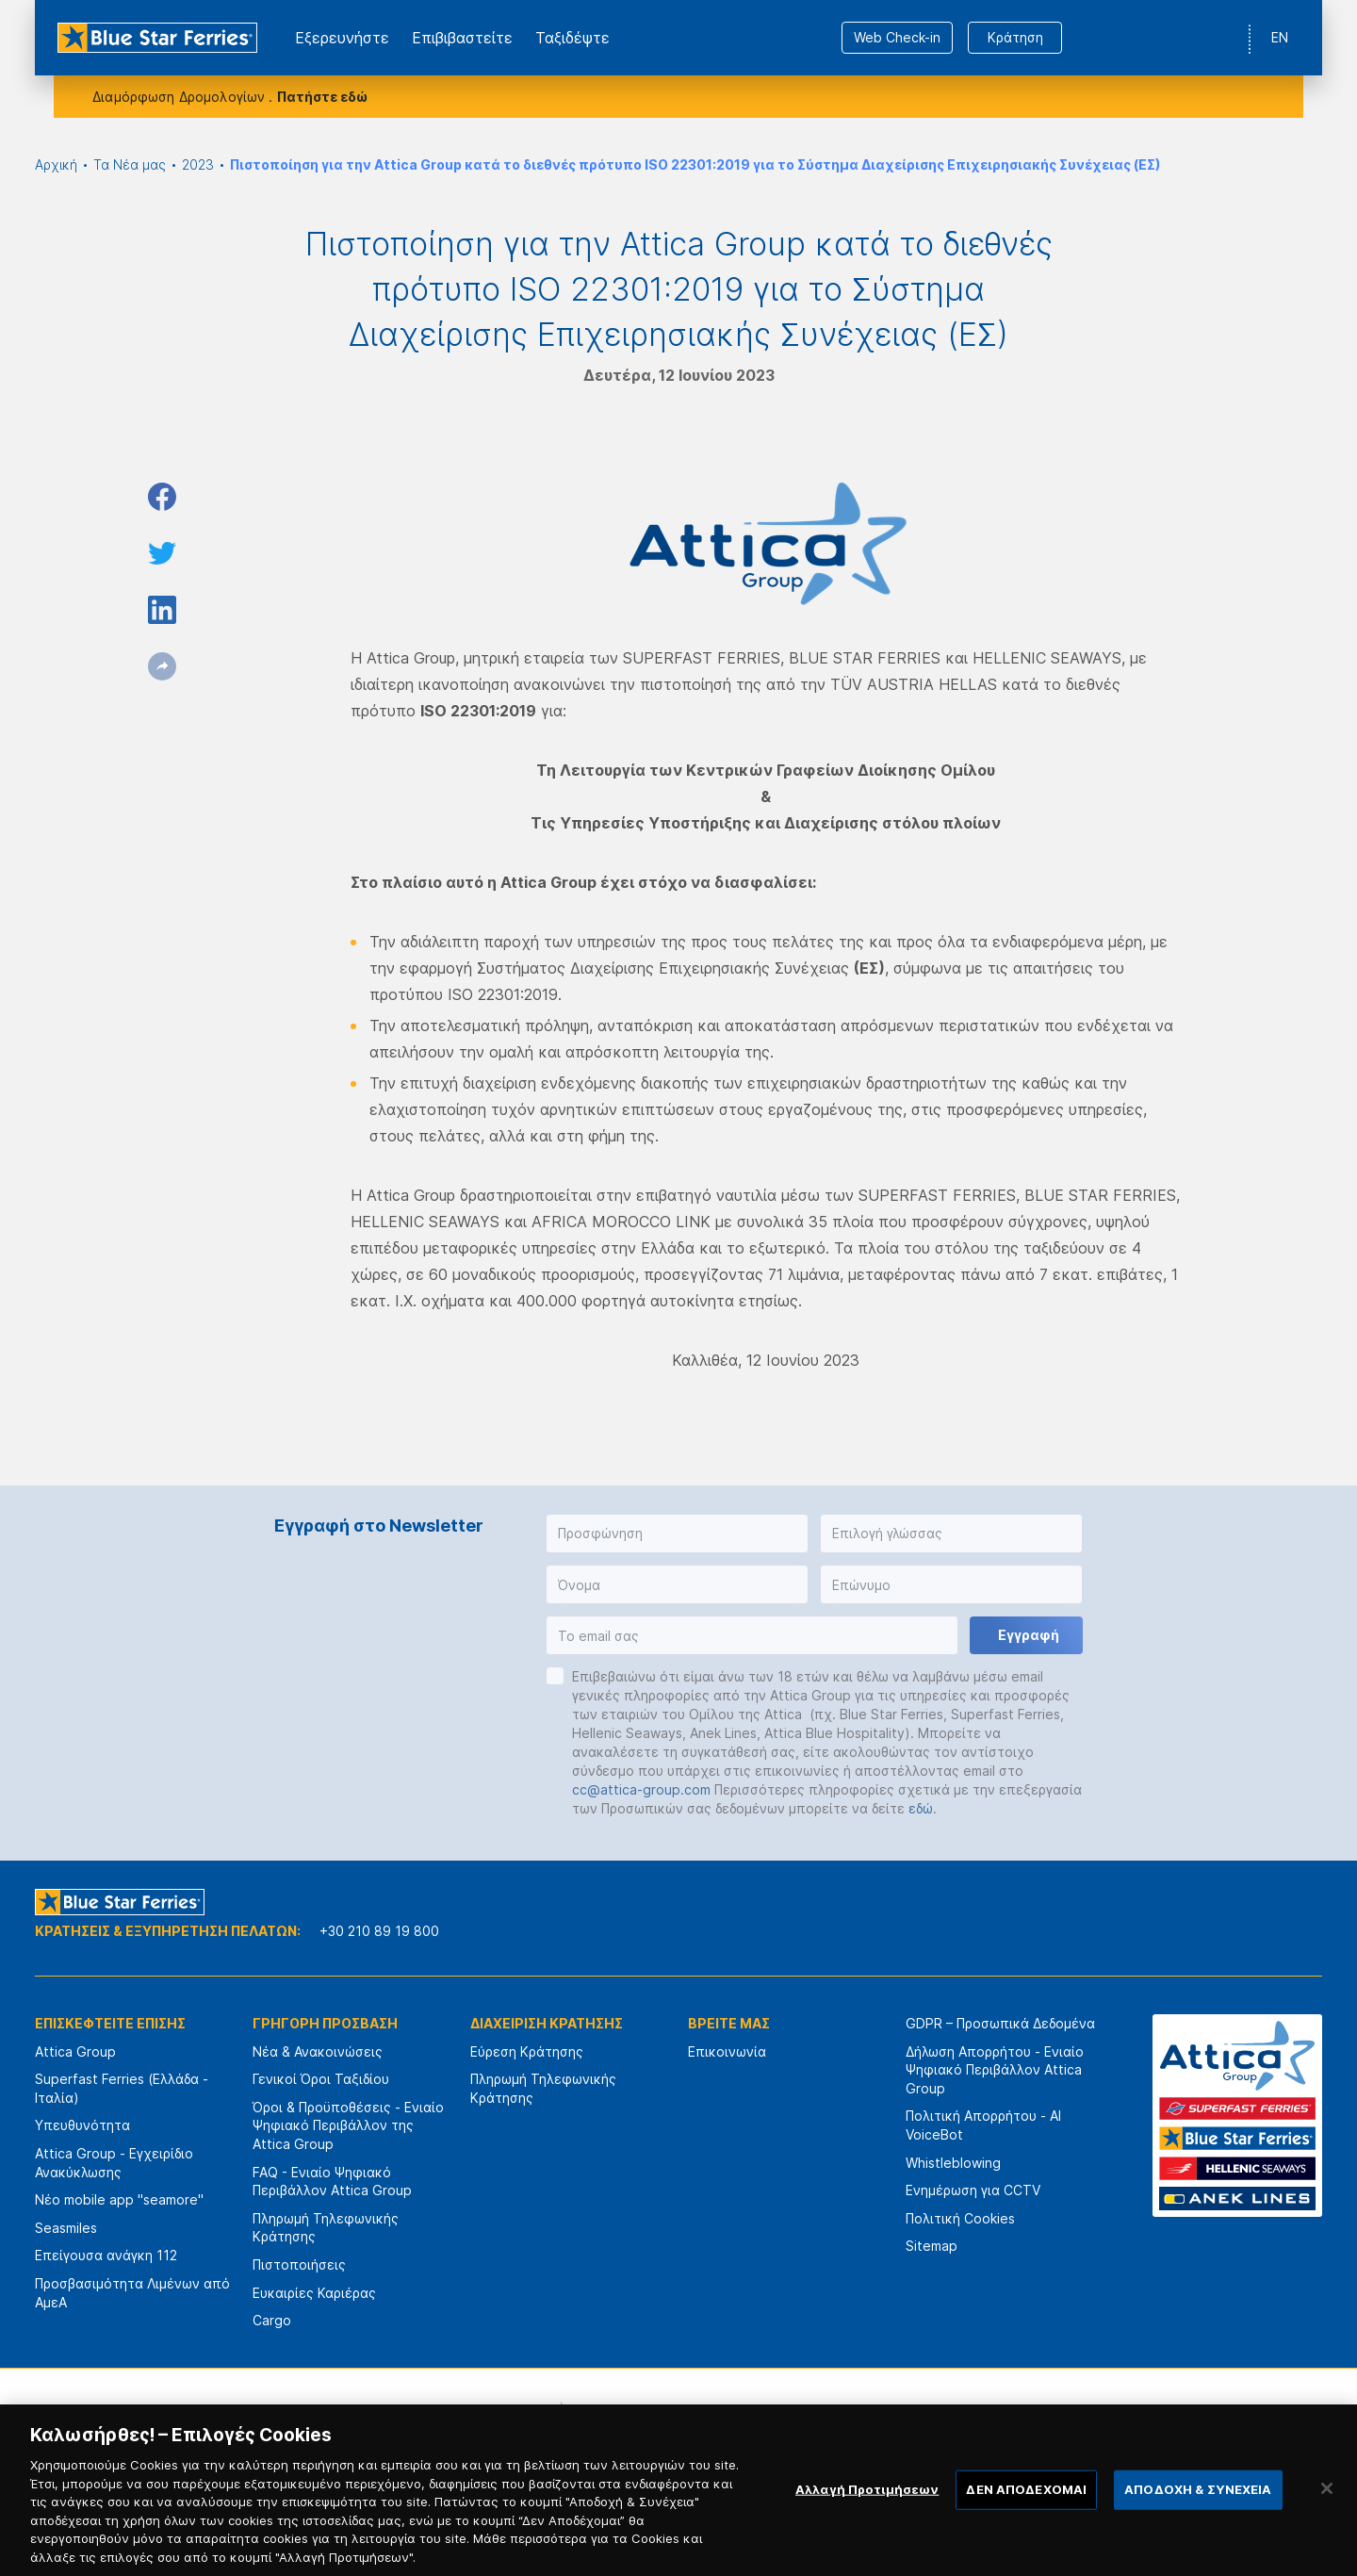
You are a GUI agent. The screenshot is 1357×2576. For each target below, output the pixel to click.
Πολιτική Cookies (960, 2218)
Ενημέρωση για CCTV (973, 2190)
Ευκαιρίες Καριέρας (314, 2293)
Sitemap (931, 2246)
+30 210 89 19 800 (379, 1931)
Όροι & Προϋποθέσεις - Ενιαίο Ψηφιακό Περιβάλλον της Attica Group (348, 2125)
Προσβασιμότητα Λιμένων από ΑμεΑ (132, 2292)
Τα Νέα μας (129, 164)
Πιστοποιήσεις (299, 2264)
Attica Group (75, 2051)
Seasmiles (66, 2228)
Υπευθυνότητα (82, 2125)
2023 (198, 164)
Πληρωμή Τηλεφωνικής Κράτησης (326, 2227)
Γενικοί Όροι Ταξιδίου (321, 2079)
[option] (471, 2424)
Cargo (272, 2320)
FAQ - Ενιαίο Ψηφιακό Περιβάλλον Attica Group (332, 2181)
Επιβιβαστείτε (462, 37)
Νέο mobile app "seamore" (119, 2199)
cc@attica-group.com (641, 1789)
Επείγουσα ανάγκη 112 (106, 2255)
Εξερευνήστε (342, 37)
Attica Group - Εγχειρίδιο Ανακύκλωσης (114, 2162)
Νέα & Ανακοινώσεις (318, 2051)
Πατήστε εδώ (322, 97)
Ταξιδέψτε (572, 37)
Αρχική (56, 164)
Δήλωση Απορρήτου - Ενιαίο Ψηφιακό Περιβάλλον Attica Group (995, 2069)
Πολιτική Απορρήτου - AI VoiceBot (983, 2125)
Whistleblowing (953, 2163)
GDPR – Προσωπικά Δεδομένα (1000, 2023)
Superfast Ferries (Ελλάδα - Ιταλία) (121, 2088)
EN (1279, 37)
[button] (677, 1533)
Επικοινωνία (727, 2051)
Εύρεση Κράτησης (526, 2051)
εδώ (920, 1808)
